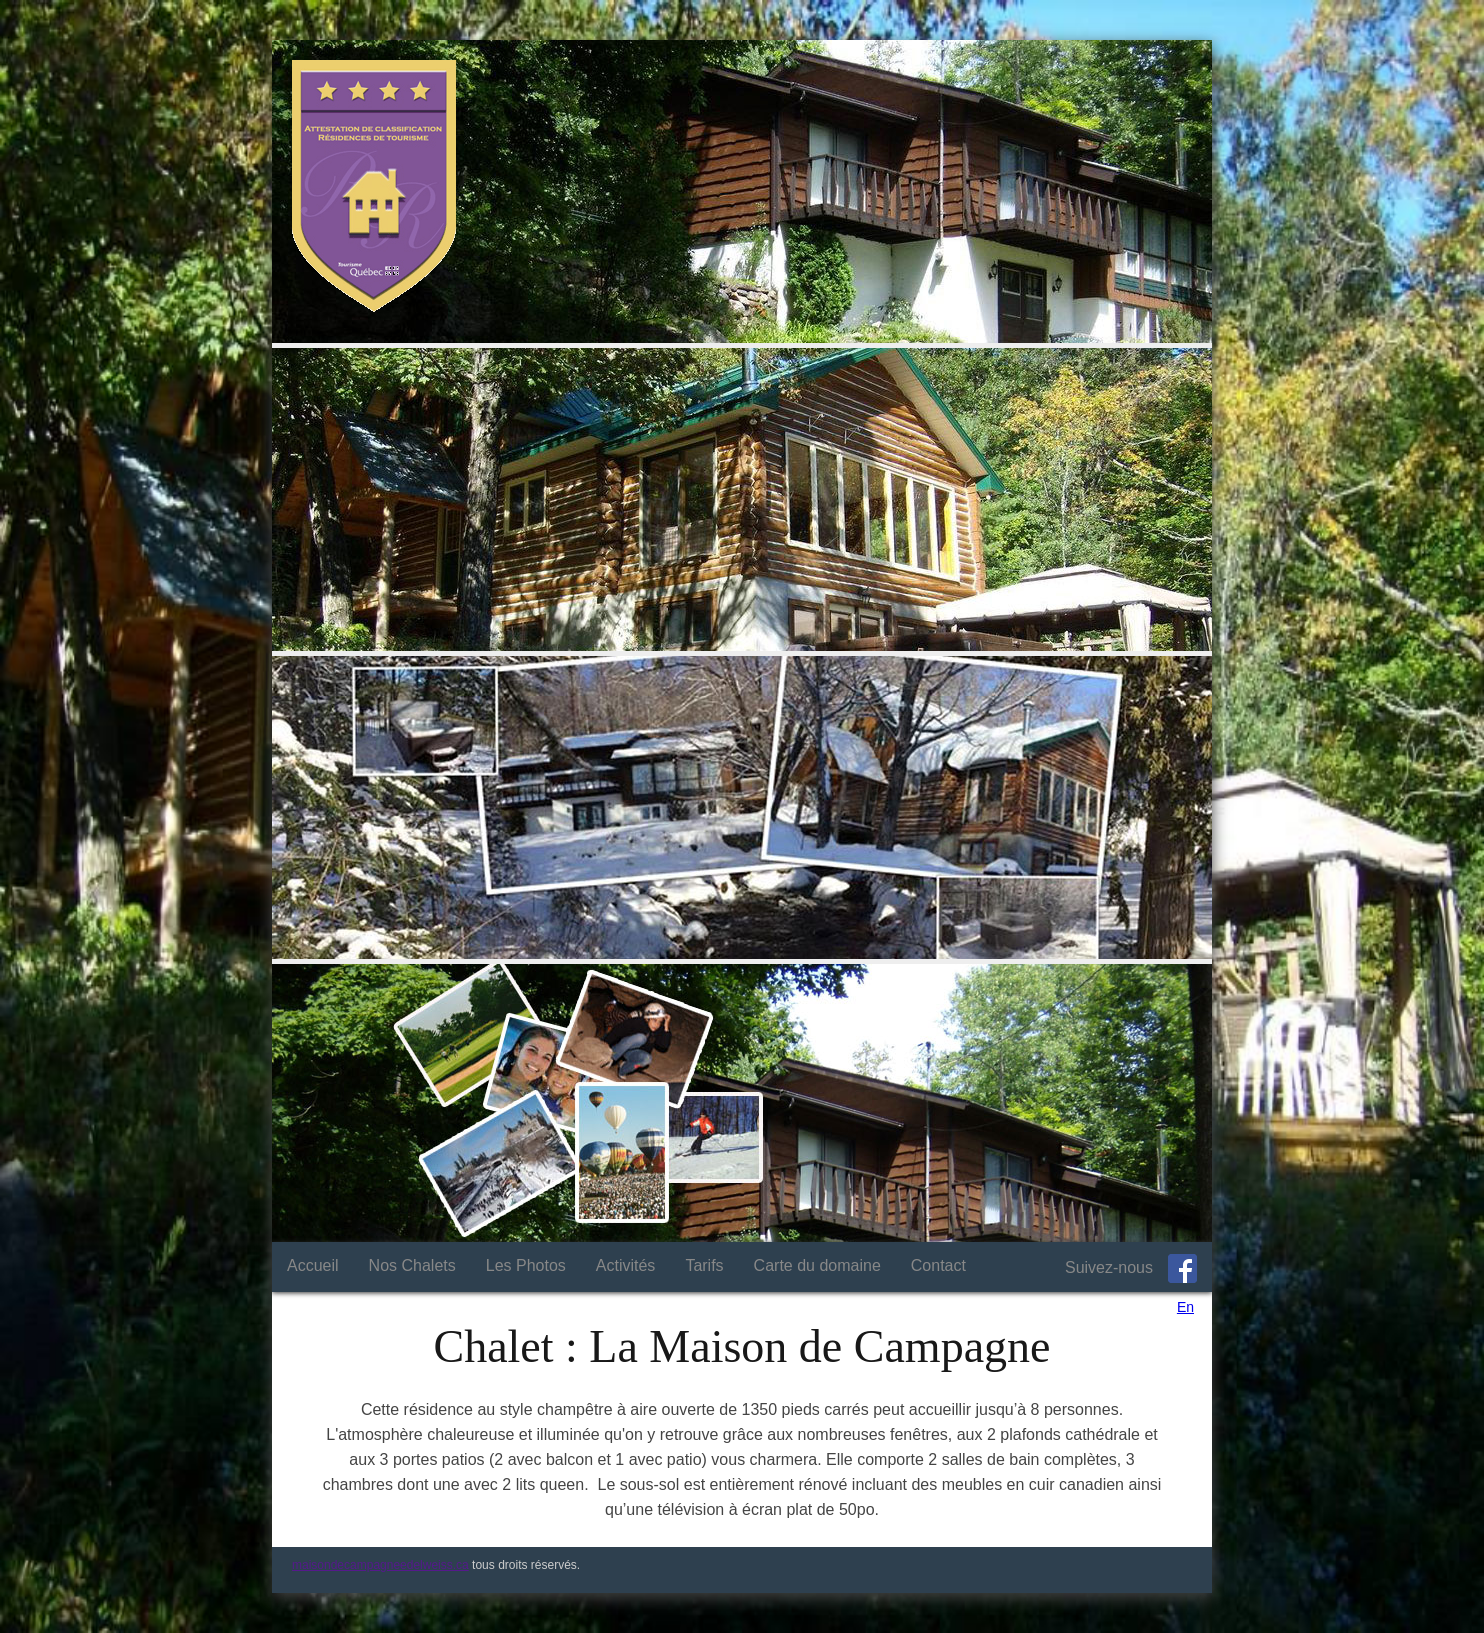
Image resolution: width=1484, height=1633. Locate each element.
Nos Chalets (412, 1265)
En (1185, 1307)
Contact (938, 1265)
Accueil (313, 1265)
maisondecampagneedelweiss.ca (380, 1565)
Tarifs (704, 1265)
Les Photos (526, 1265)
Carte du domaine (817, 1265)
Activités (626, 1265)
